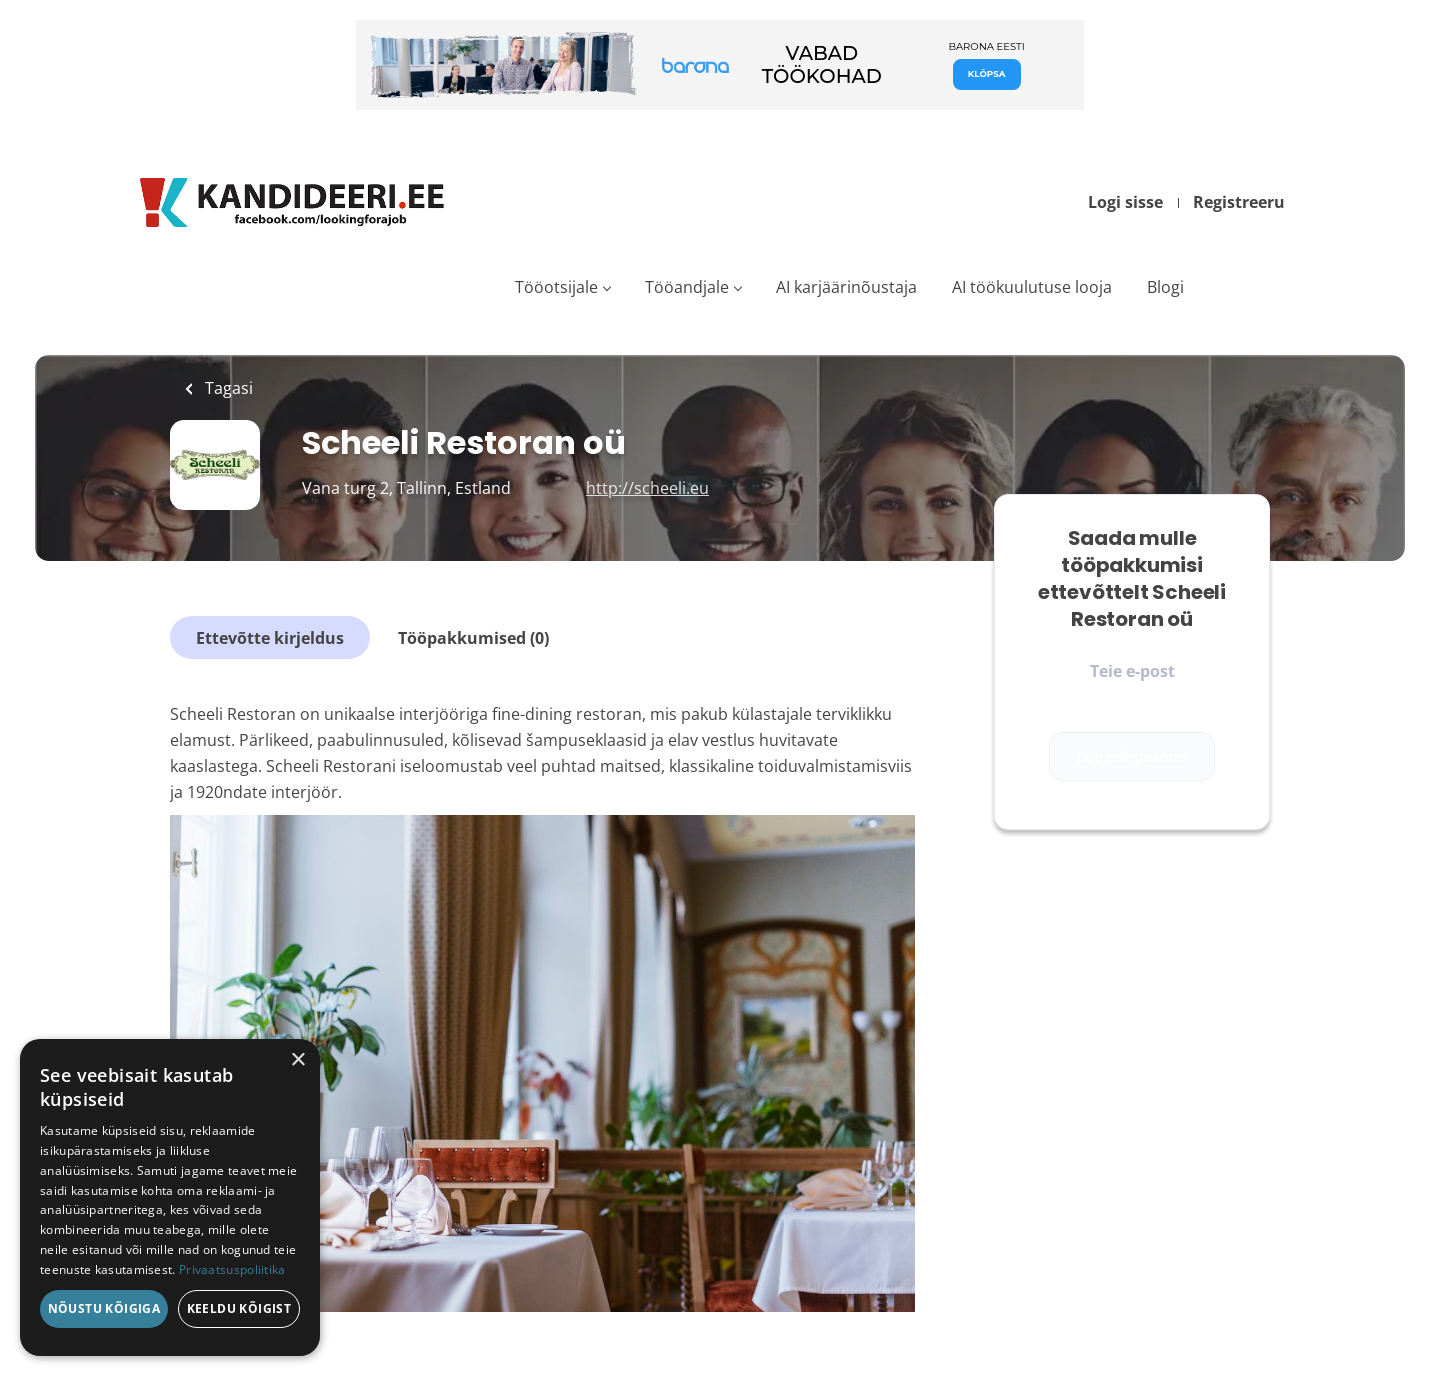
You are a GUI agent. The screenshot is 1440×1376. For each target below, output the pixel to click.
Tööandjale (687, 287)
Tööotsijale (556, 287)
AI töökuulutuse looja (1032, 287)
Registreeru (1239, 202)
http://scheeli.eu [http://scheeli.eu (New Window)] (647, 488)
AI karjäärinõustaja (846, 287)
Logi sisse (1125, 202)
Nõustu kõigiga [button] (104, 1308)
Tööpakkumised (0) (473, 638)
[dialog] (170, 1197)
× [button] (297, 1060)
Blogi (1165, 287)
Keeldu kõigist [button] (239, 1308)
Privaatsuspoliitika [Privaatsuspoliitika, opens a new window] (232, 1269)
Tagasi (227, 388)
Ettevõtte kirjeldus (270, 638)
